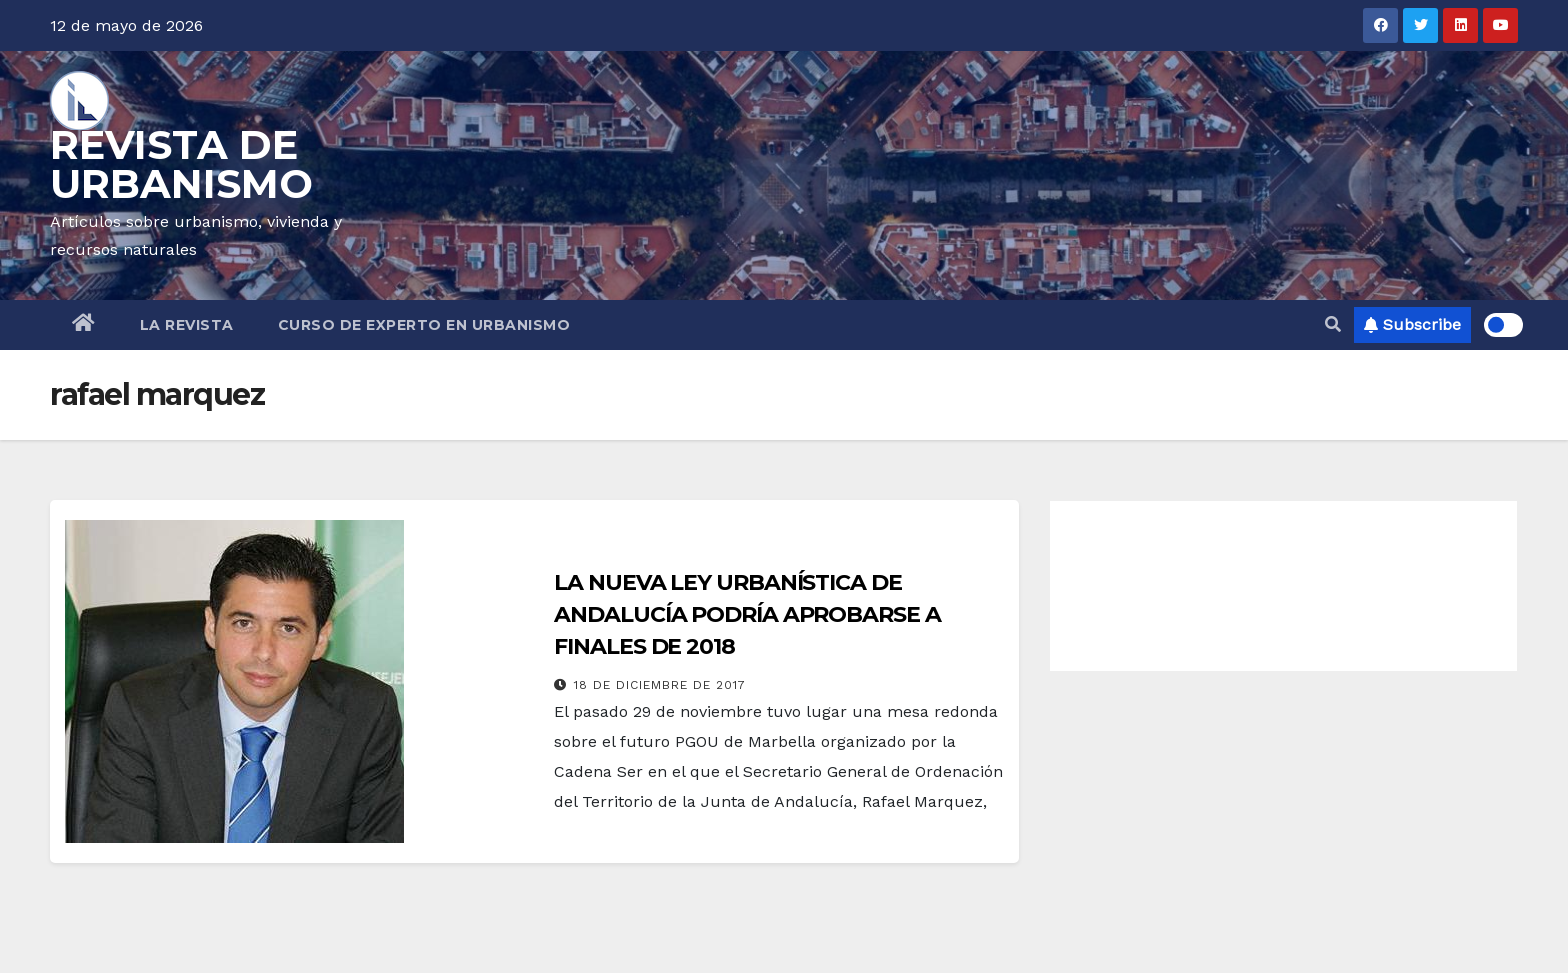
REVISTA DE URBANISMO (181, 164)
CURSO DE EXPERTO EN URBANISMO (424, 325)
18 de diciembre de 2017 (660, 685)
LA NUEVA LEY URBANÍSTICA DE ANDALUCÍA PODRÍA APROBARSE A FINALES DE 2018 (747, 614)
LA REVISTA (187, 325)
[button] (1333, 324)
